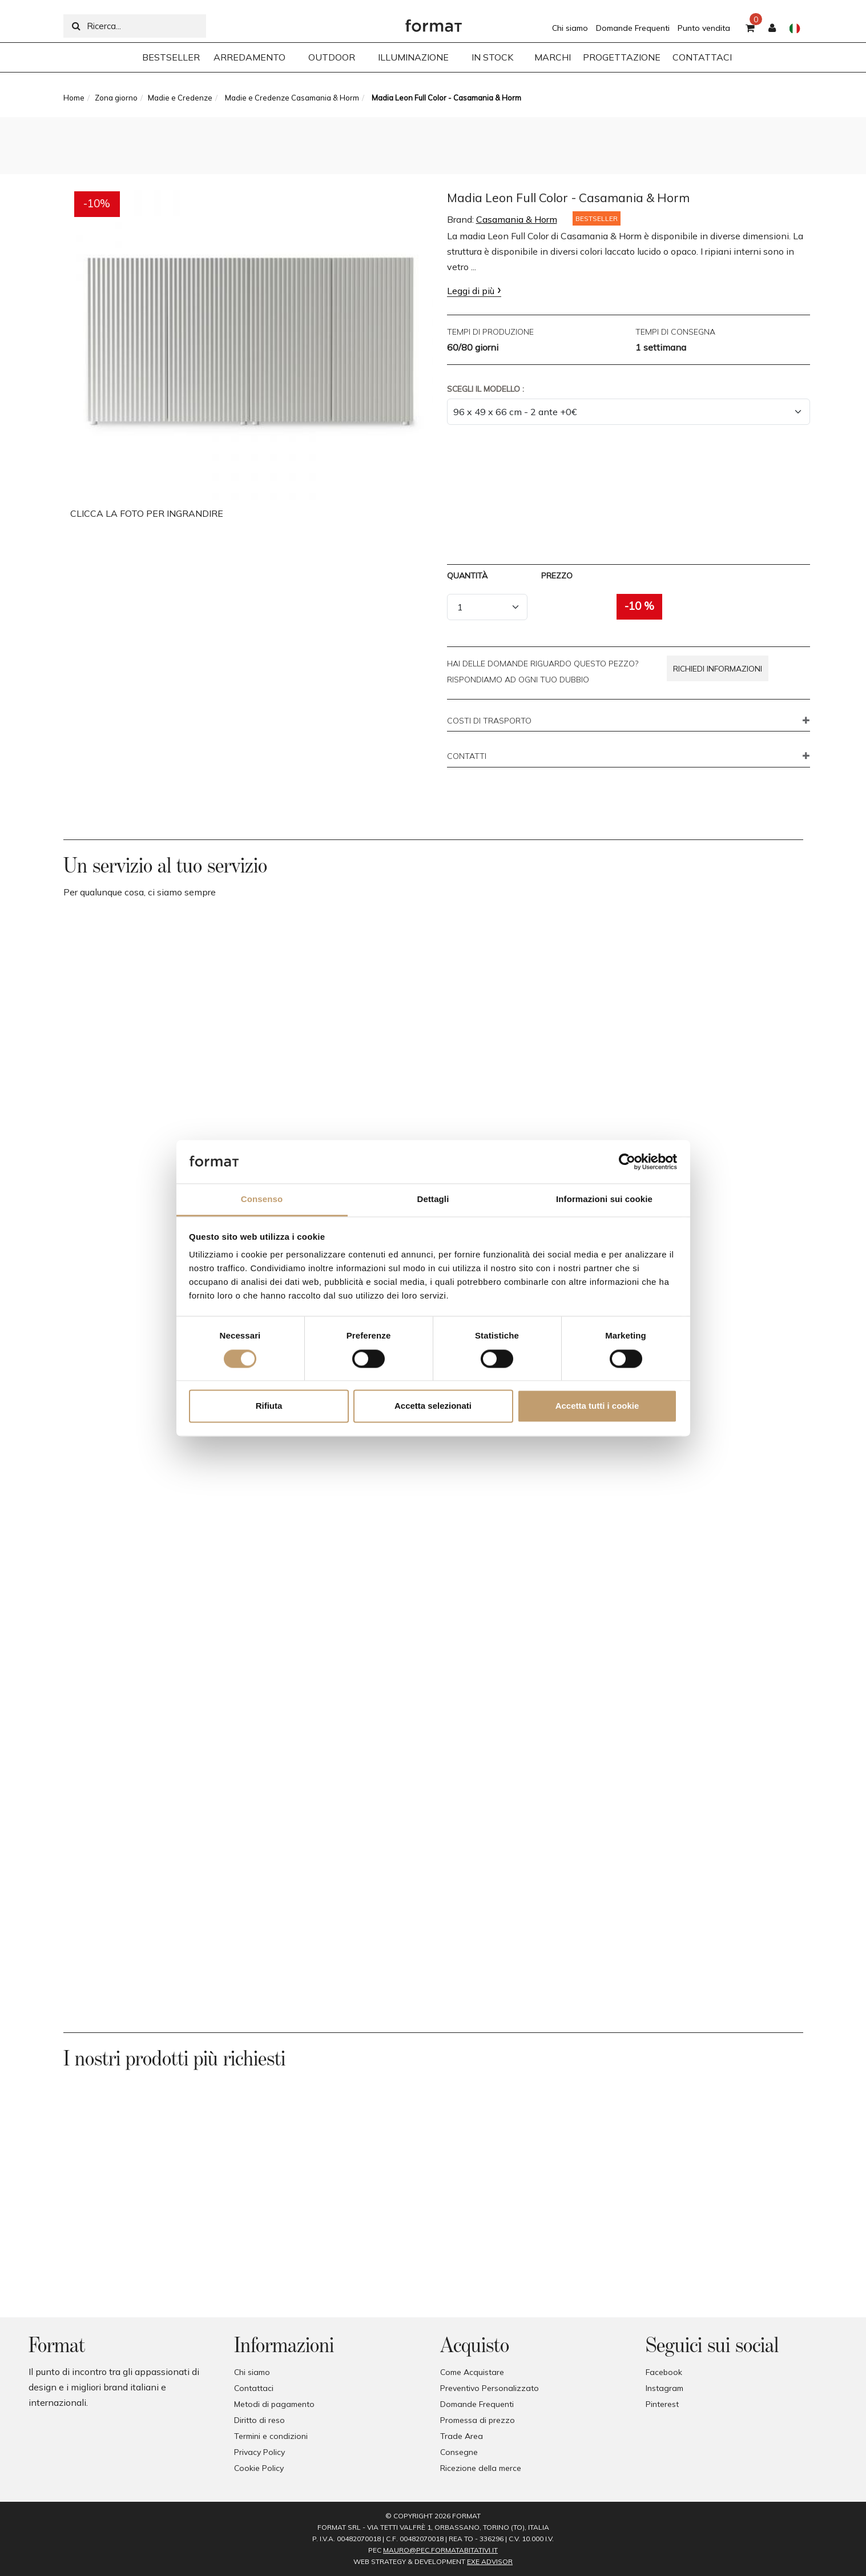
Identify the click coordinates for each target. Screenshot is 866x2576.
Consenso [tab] (262, 1199)
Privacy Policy (259, 2452)
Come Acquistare (472, 2372)
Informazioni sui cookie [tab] (604, 1199)
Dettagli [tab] (433, 1199)
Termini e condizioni (271, 2436)
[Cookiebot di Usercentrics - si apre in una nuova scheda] (627, 1161)
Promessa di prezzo (477, 2420)
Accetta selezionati (433, 1406)
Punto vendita (704, 28)
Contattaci (253, 2388)
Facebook (664, 2372)
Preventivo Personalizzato (489, 2388)
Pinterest (662, 2404)
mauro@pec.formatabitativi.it (440, 2550)
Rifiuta (269, 1406)
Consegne (459, 2452)
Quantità (467, 575)
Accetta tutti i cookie (597, 1406)
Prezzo (557, 575)
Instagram (664, 2388)
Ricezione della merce (480, 2468)
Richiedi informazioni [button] (717, 669)
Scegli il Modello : (485, 389)
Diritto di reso (259, 2420)
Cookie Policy (259, 2468)
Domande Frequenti (633, 28)
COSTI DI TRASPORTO (489, 721)
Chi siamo (570, 28)
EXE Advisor (490, 2561)
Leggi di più (470, 290)
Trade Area (461, 2436)
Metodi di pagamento (274, 2404)
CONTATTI (466, 756)
